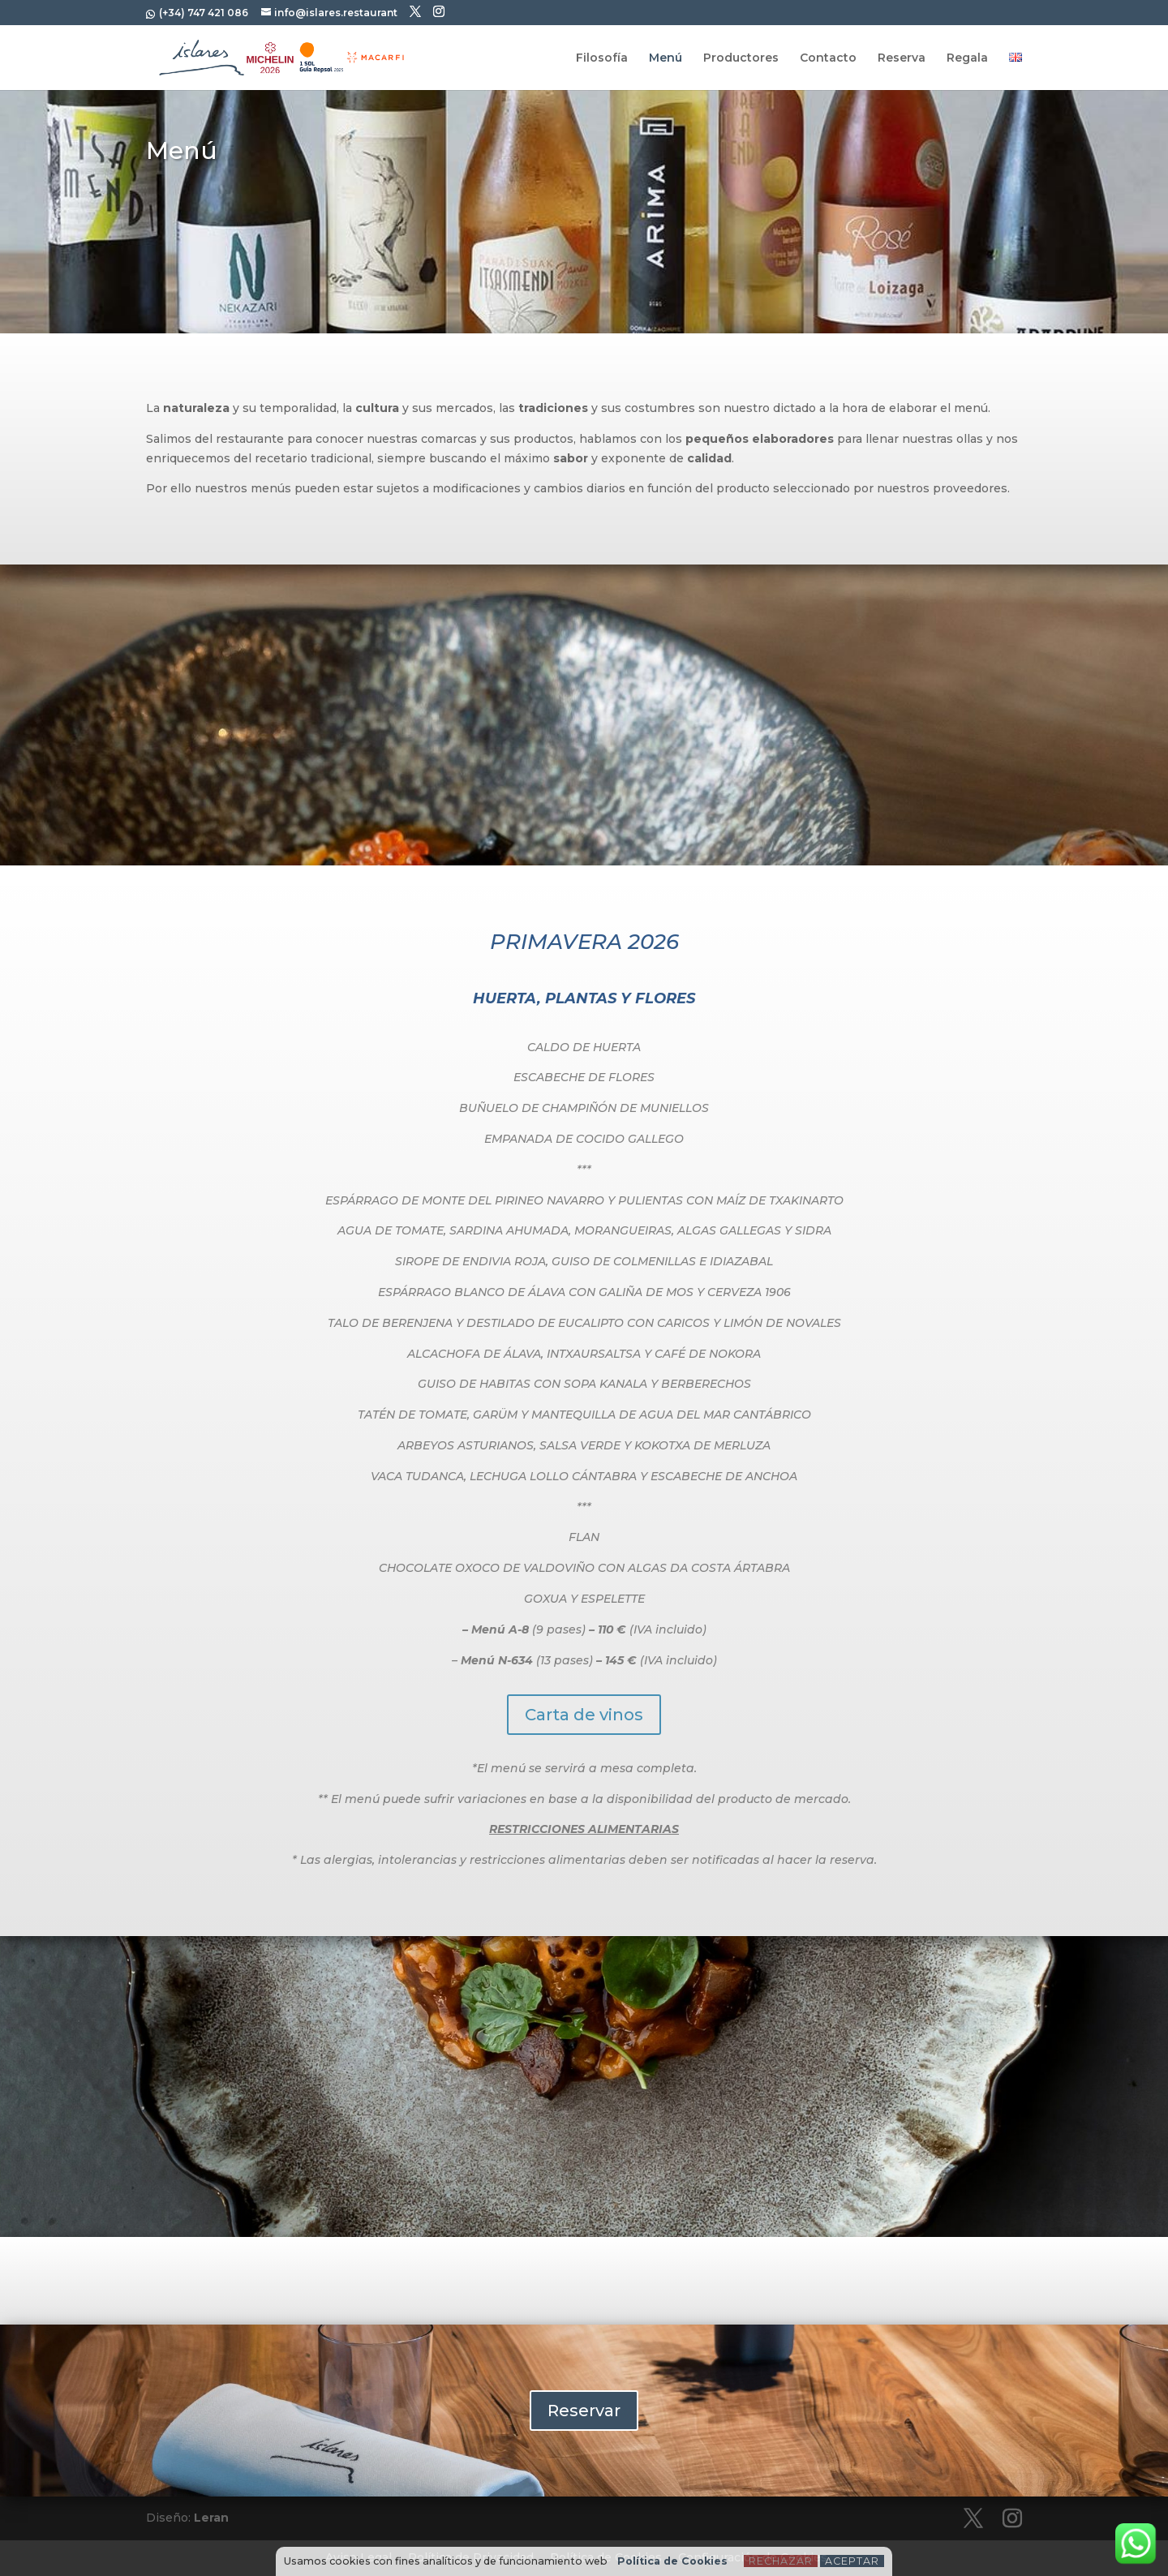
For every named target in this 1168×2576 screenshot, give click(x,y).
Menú (665, 58)
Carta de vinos (584, 1714)
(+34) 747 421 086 (202, 12)
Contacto (828, 58)
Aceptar (852, 2561)
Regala (967, 58)
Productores (741, 58)
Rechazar (781, 2561)
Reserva (901, 58)
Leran (211, 2517)
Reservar (584, 2410)
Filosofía (602, 58)
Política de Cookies (672, 2561)
